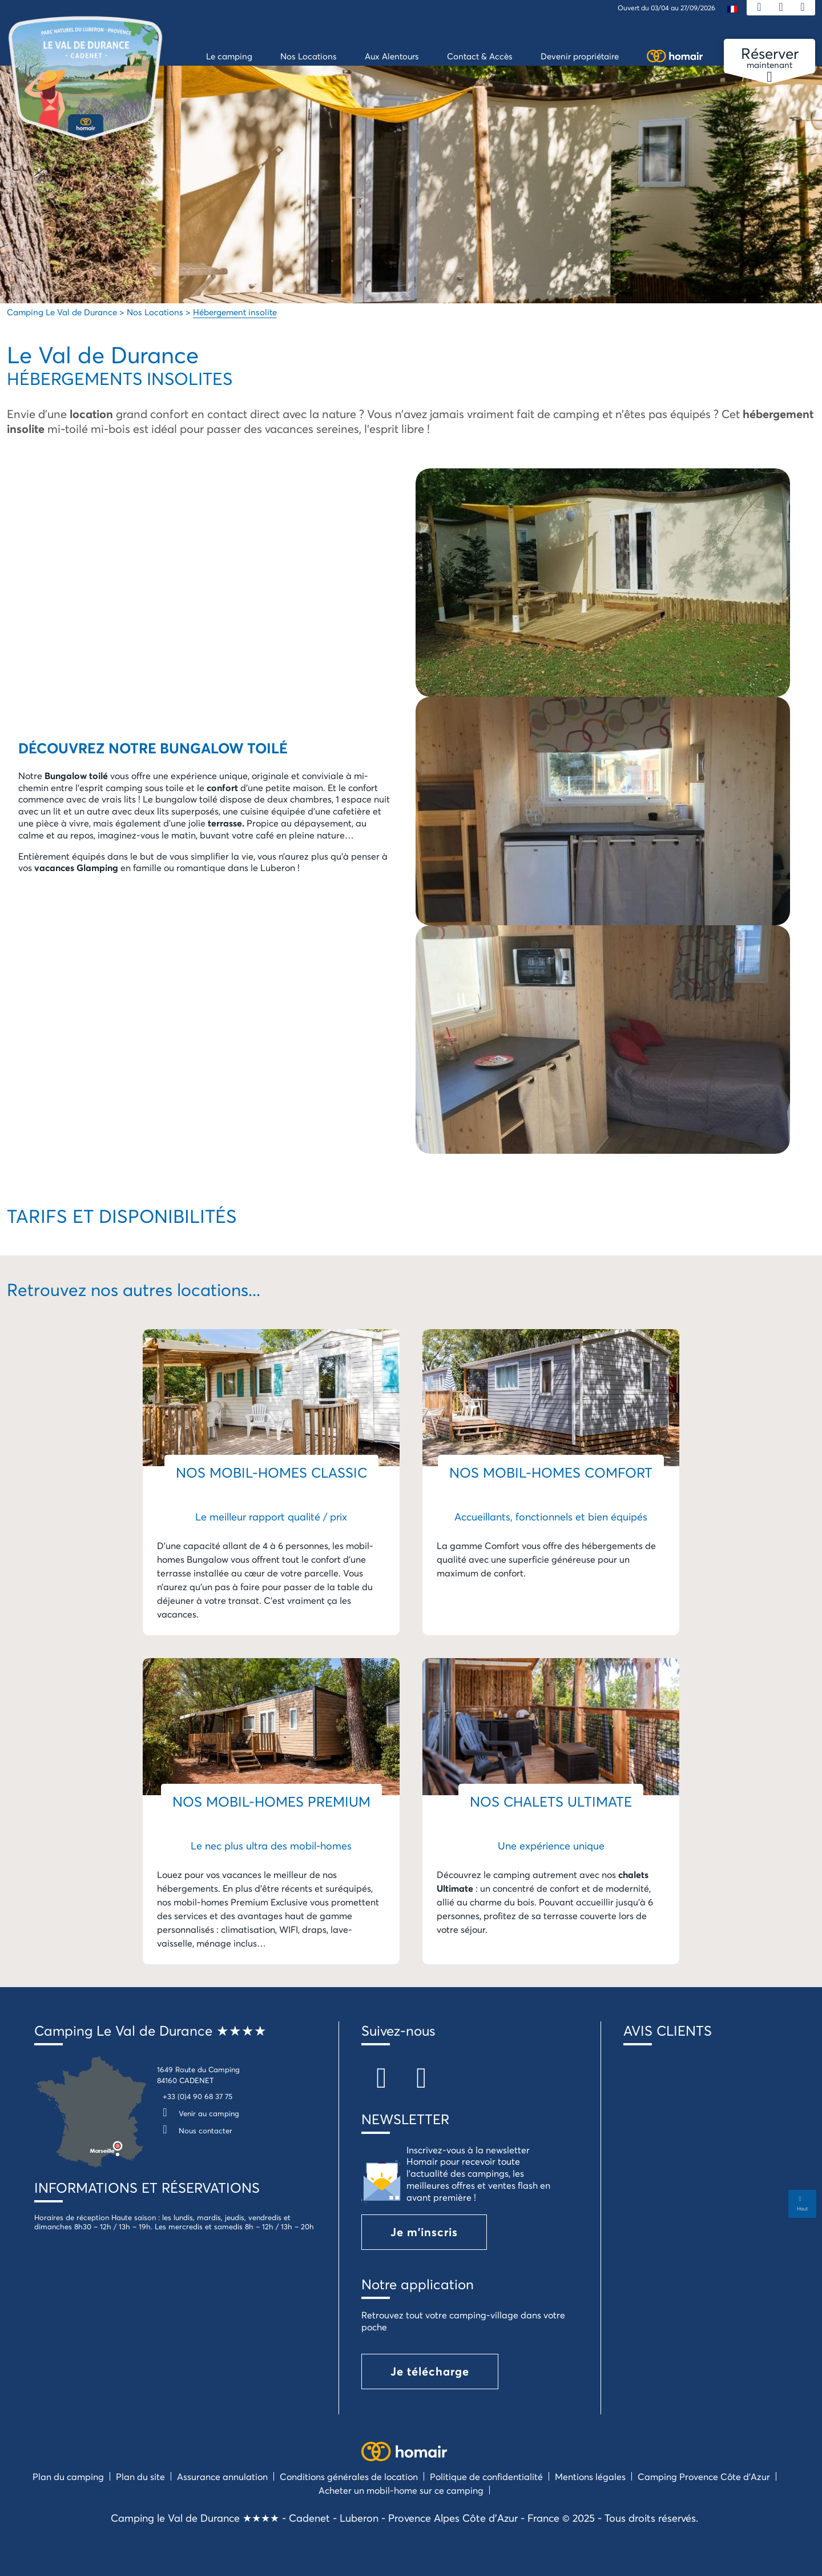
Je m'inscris (424, 2232)
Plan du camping (68, 2476)
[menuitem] (732, 8)
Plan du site (140, 2476)
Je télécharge (429, 2371)
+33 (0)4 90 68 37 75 (197, 2096)
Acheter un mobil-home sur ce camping (401, 2490)
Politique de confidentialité (486, 2476)
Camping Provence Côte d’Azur (704, 2476)
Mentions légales (590, 2476)
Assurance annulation (222, 2476)
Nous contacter (194, 2130)
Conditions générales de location (349, 2476)
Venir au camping (198, 2113)
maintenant (769, 58)
